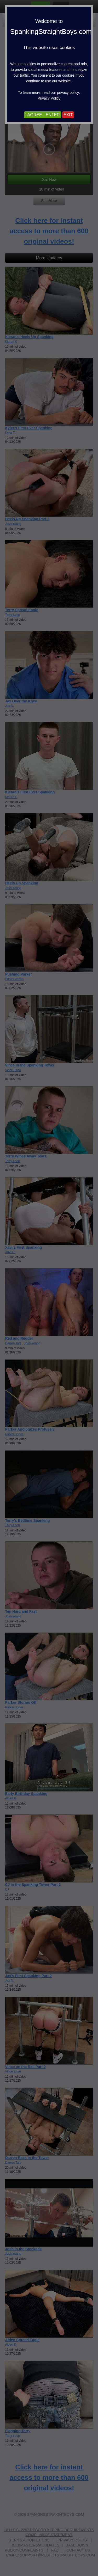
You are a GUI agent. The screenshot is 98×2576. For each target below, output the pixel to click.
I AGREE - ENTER (42, 115)
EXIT (68, 115)
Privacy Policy (49, 98)
